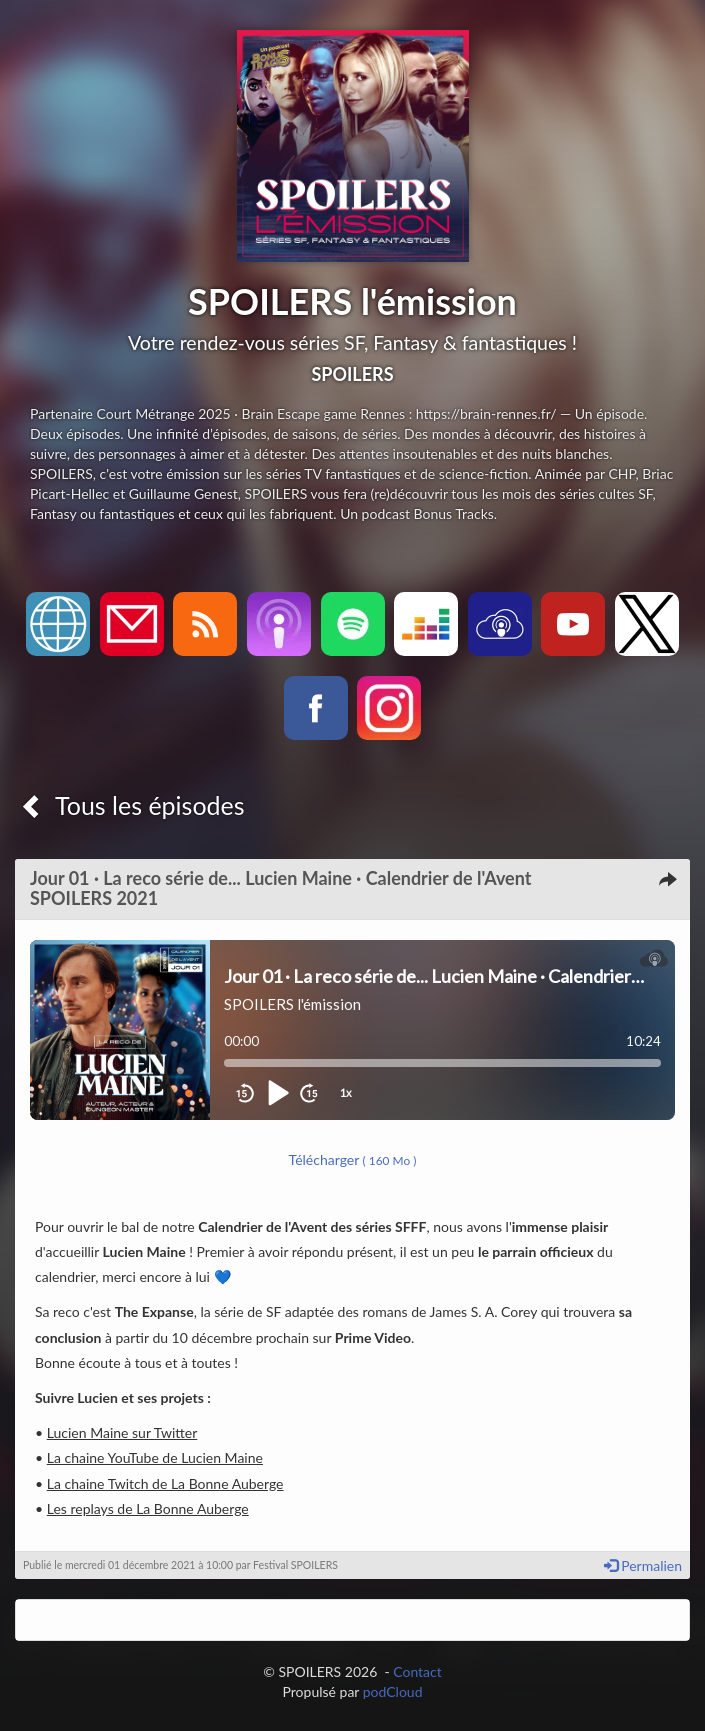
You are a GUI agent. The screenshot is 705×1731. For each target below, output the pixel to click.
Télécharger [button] (353, 1159)
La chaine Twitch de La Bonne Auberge (165, 1483)
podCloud (393, 1691)
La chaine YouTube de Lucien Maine (155, 1457)
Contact (417, 1671)
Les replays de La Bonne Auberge (148, 1508)
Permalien (643, 1565)
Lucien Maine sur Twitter (122, 1432)
